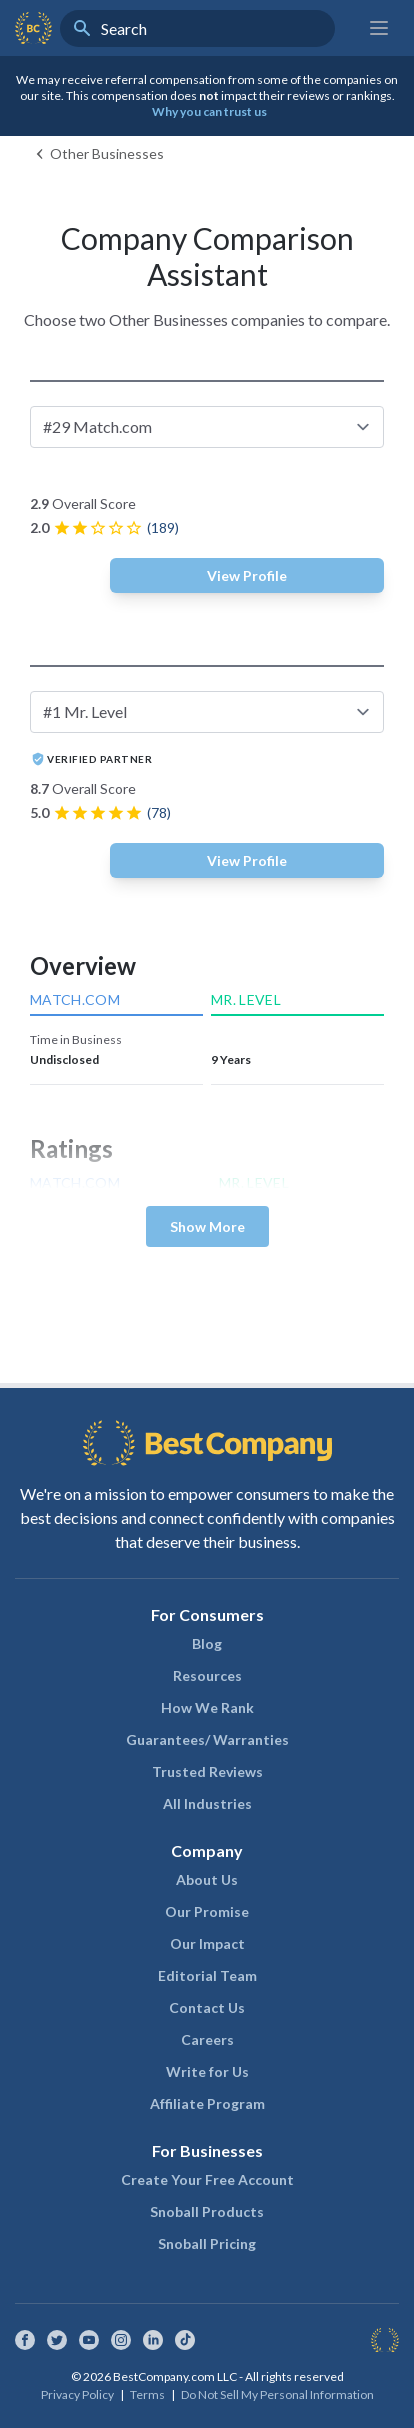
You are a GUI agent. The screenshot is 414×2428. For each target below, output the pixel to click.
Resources (207, 1675)
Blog (207, 1643)
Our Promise (207, 1911)
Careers (207, 2039)
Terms (147, 2394)
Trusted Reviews (207, 1771)
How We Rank (207, 1707)
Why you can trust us (209, 111)
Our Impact (207, 1943)
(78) (159, 812)
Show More (207, 1226)
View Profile (247, 575)
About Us (207, 1879)
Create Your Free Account (207, 2179)
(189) (163, 527)
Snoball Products (207, 2211)
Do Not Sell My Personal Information (277, 2394)
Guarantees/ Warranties (207, 1739)
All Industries (207, 1803)
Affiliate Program (207, 2103)
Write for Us (207, 2071)
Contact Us (207, 2007)
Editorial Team (207, 1975)
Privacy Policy (77, 2394)
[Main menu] (379, 28)
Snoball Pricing (207, 2243)
